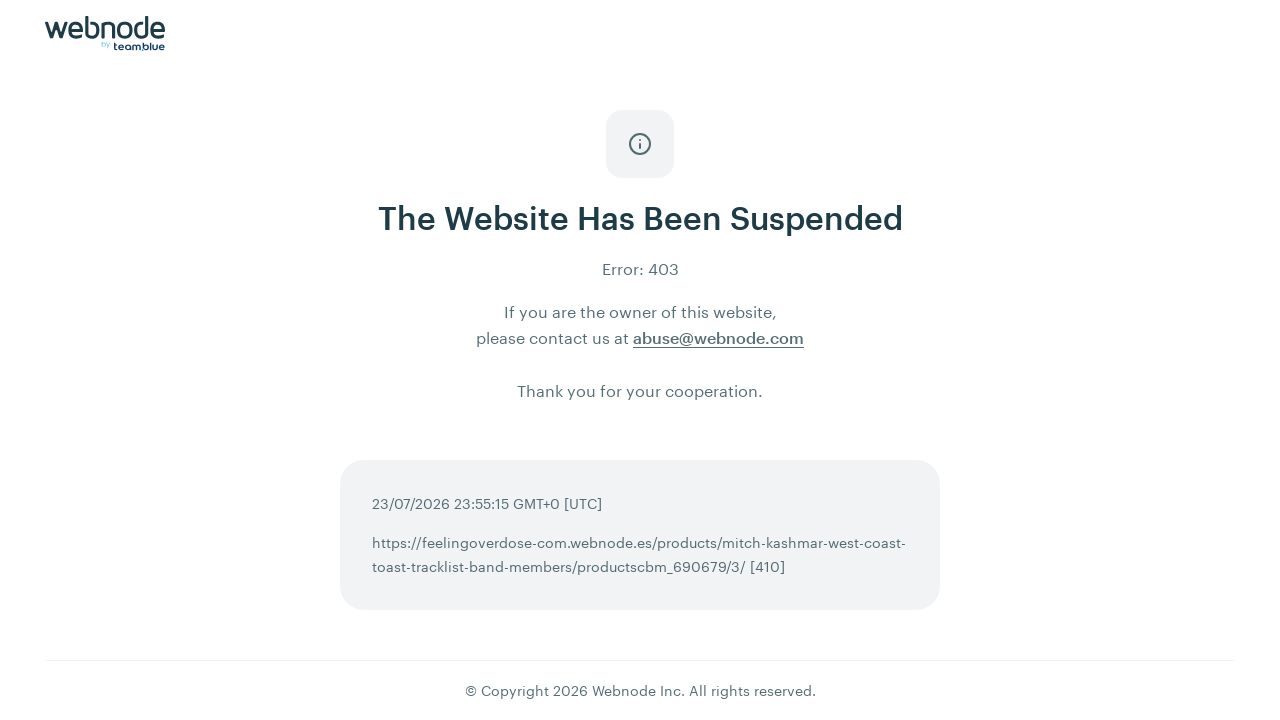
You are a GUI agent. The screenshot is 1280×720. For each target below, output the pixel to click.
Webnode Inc (636, 690)
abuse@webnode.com (718, 337)
